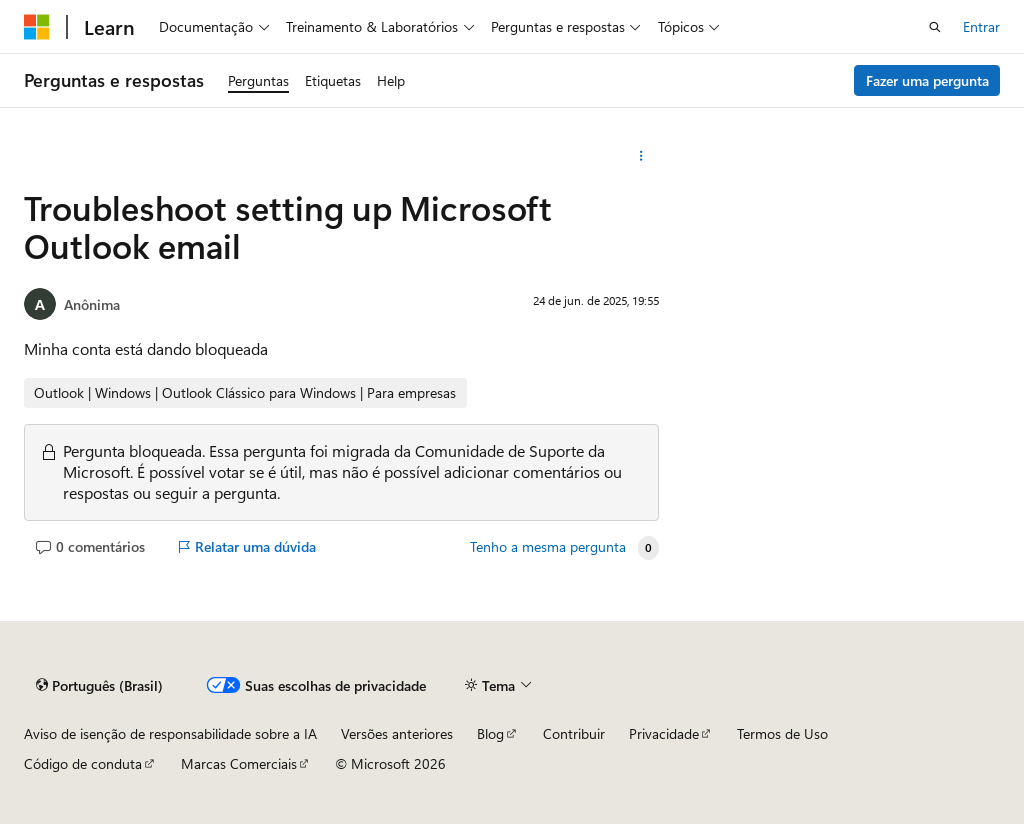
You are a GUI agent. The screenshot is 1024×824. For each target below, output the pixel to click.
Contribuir (574, 733)
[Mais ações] (640, 156)
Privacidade (664, 733)
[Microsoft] (37, 27)
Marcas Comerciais (239, 763)
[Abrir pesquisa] (935, 27)
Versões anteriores (397, 733)
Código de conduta (83, 763)
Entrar (981, 26)
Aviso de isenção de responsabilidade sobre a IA (170, 733)
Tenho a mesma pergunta (548, 547)
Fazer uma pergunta (927, 80)
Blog (490, 733)
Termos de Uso (782, 733)
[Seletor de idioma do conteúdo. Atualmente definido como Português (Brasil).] (99, 686)
